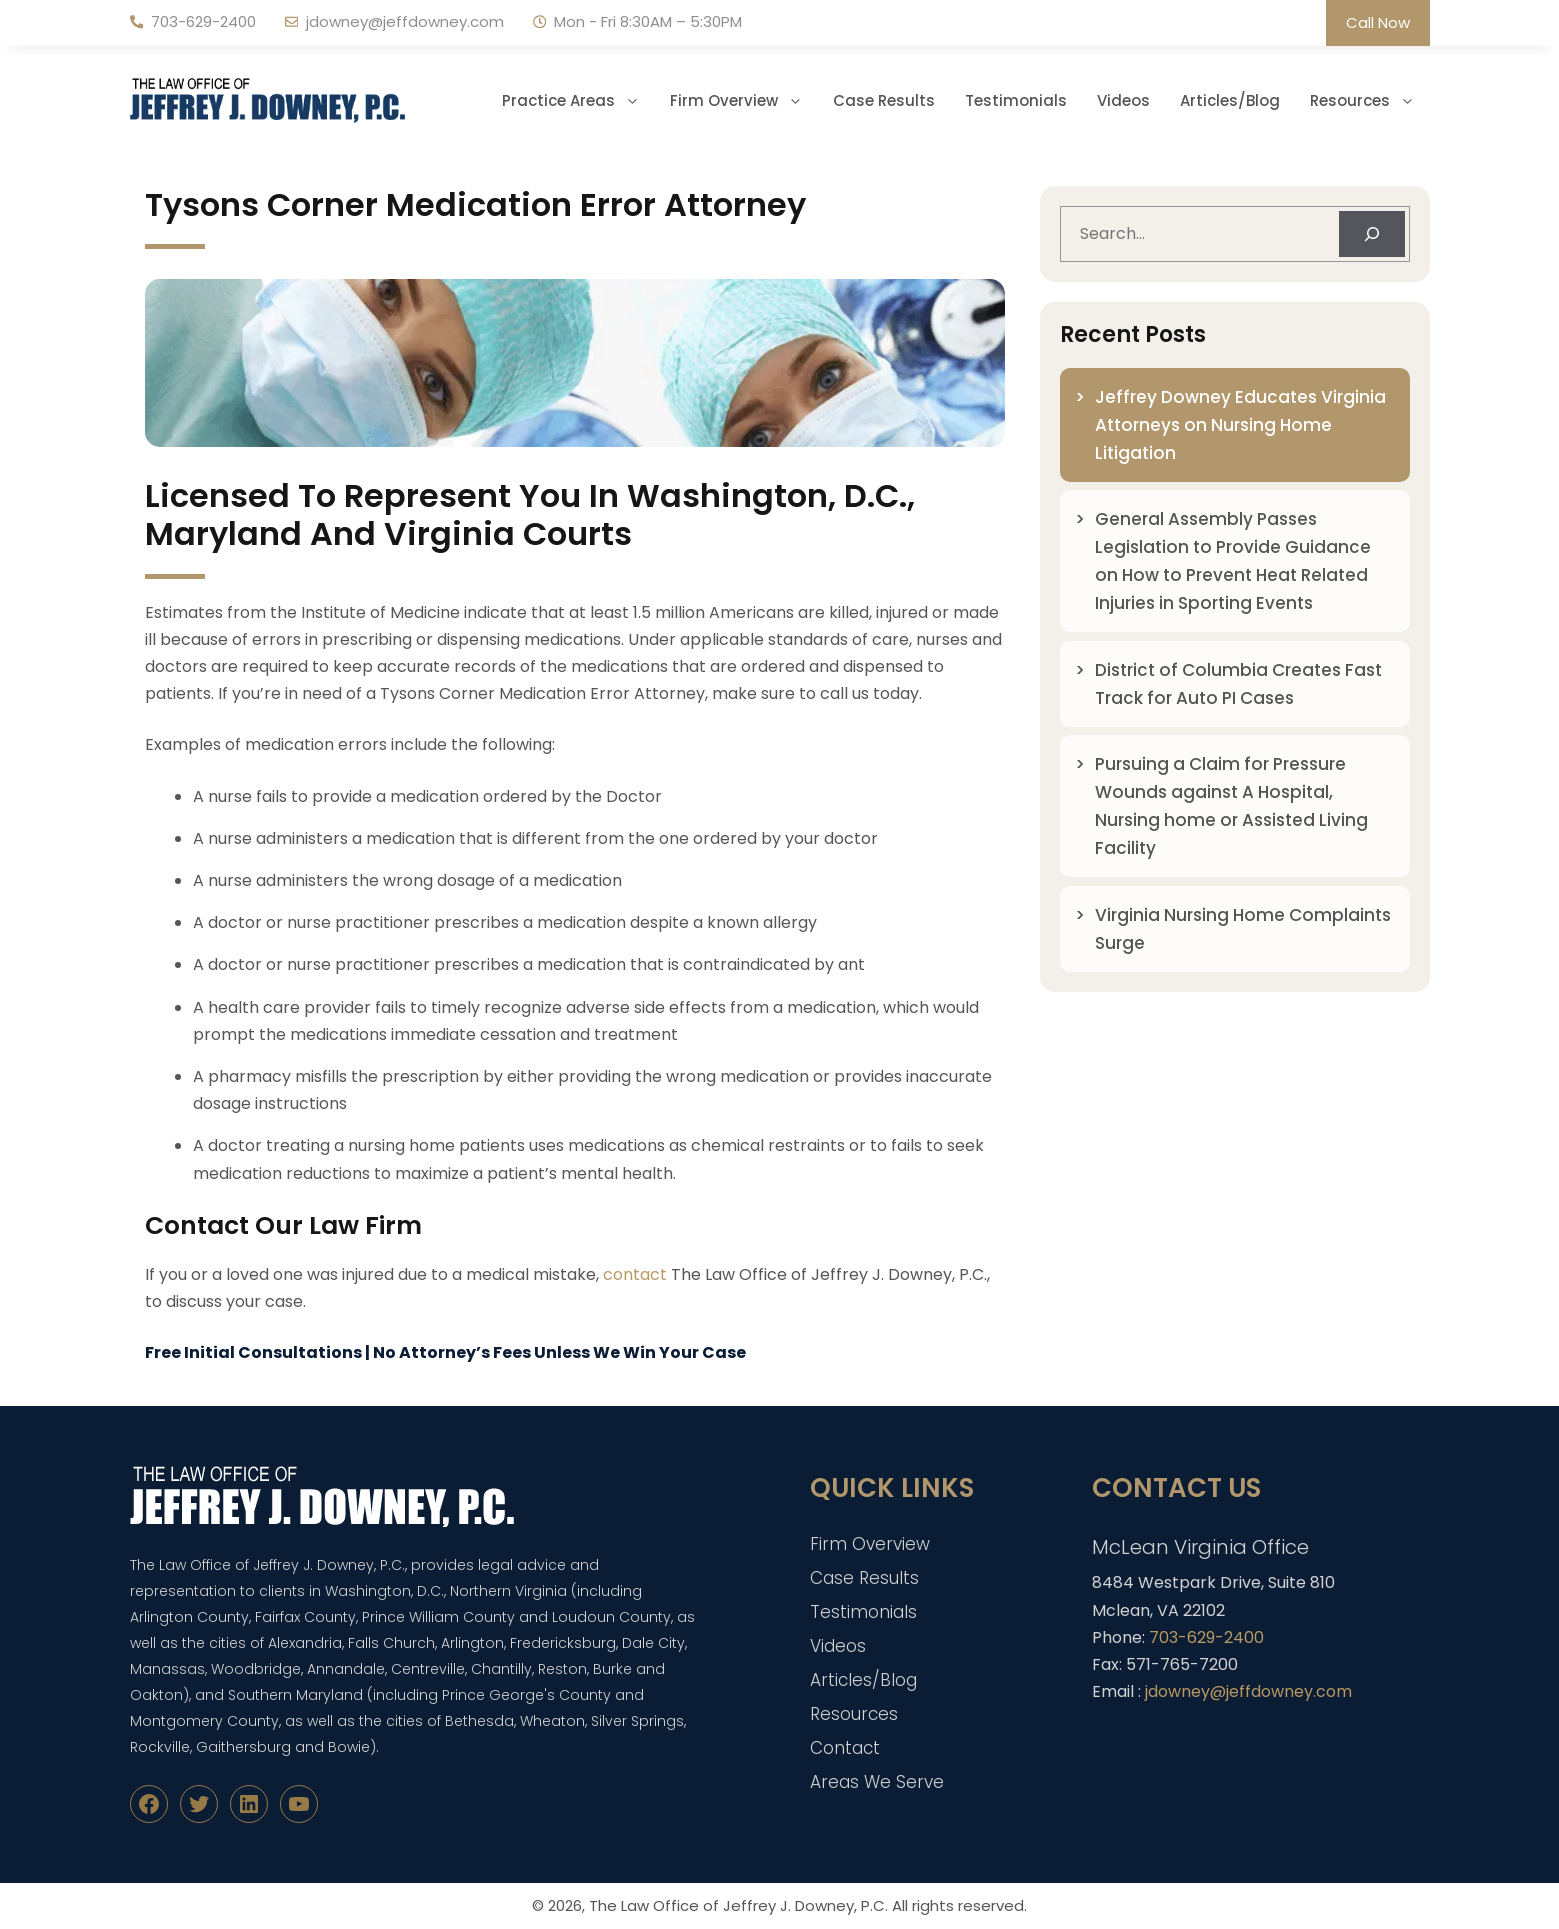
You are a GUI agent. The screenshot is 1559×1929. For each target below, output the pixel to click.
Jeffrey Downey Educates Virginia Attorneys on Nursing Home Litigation (1240, 425)
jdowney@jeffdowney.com (405, 21)
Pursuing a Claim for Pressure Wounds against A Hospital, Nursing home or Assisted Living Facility (1231, 806)
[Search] (1372, 234)
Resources (1370, 101)
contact (635, 1274)
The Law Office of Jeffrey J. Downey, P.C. (738, 1905)
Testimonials (1016, 100)
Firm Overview (744, 101)
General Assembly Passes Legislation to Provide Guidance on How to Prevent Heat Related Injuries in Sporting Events (1233, 561)
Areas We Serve (877, 1782)
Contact (845, 1748)
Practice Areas (578, 101)
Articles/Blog (1230, 100)
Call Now (1378, 22)
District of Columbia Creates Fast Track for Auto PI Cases (1238, 684)
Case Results (884, 100)
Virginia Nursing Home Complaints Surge (1243, 929)
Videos (1123, 100)
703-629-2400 (203, 21)
